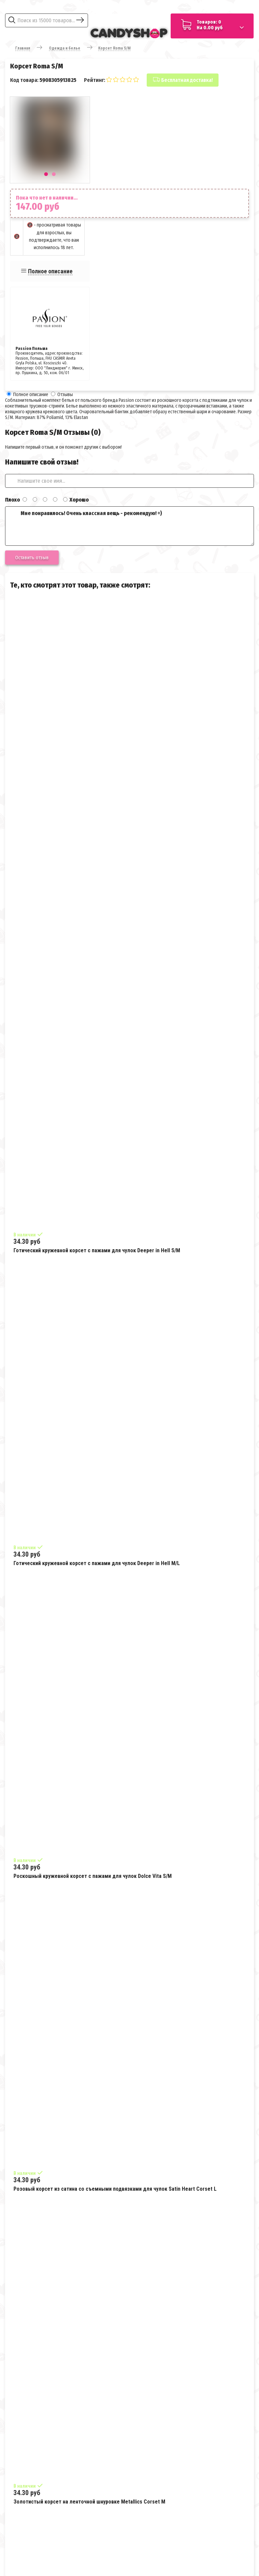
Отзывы (65, 394)
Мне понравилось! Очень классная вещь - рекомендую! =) (129, 526)
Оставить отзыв (32, 558)
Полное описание (50, 271)
